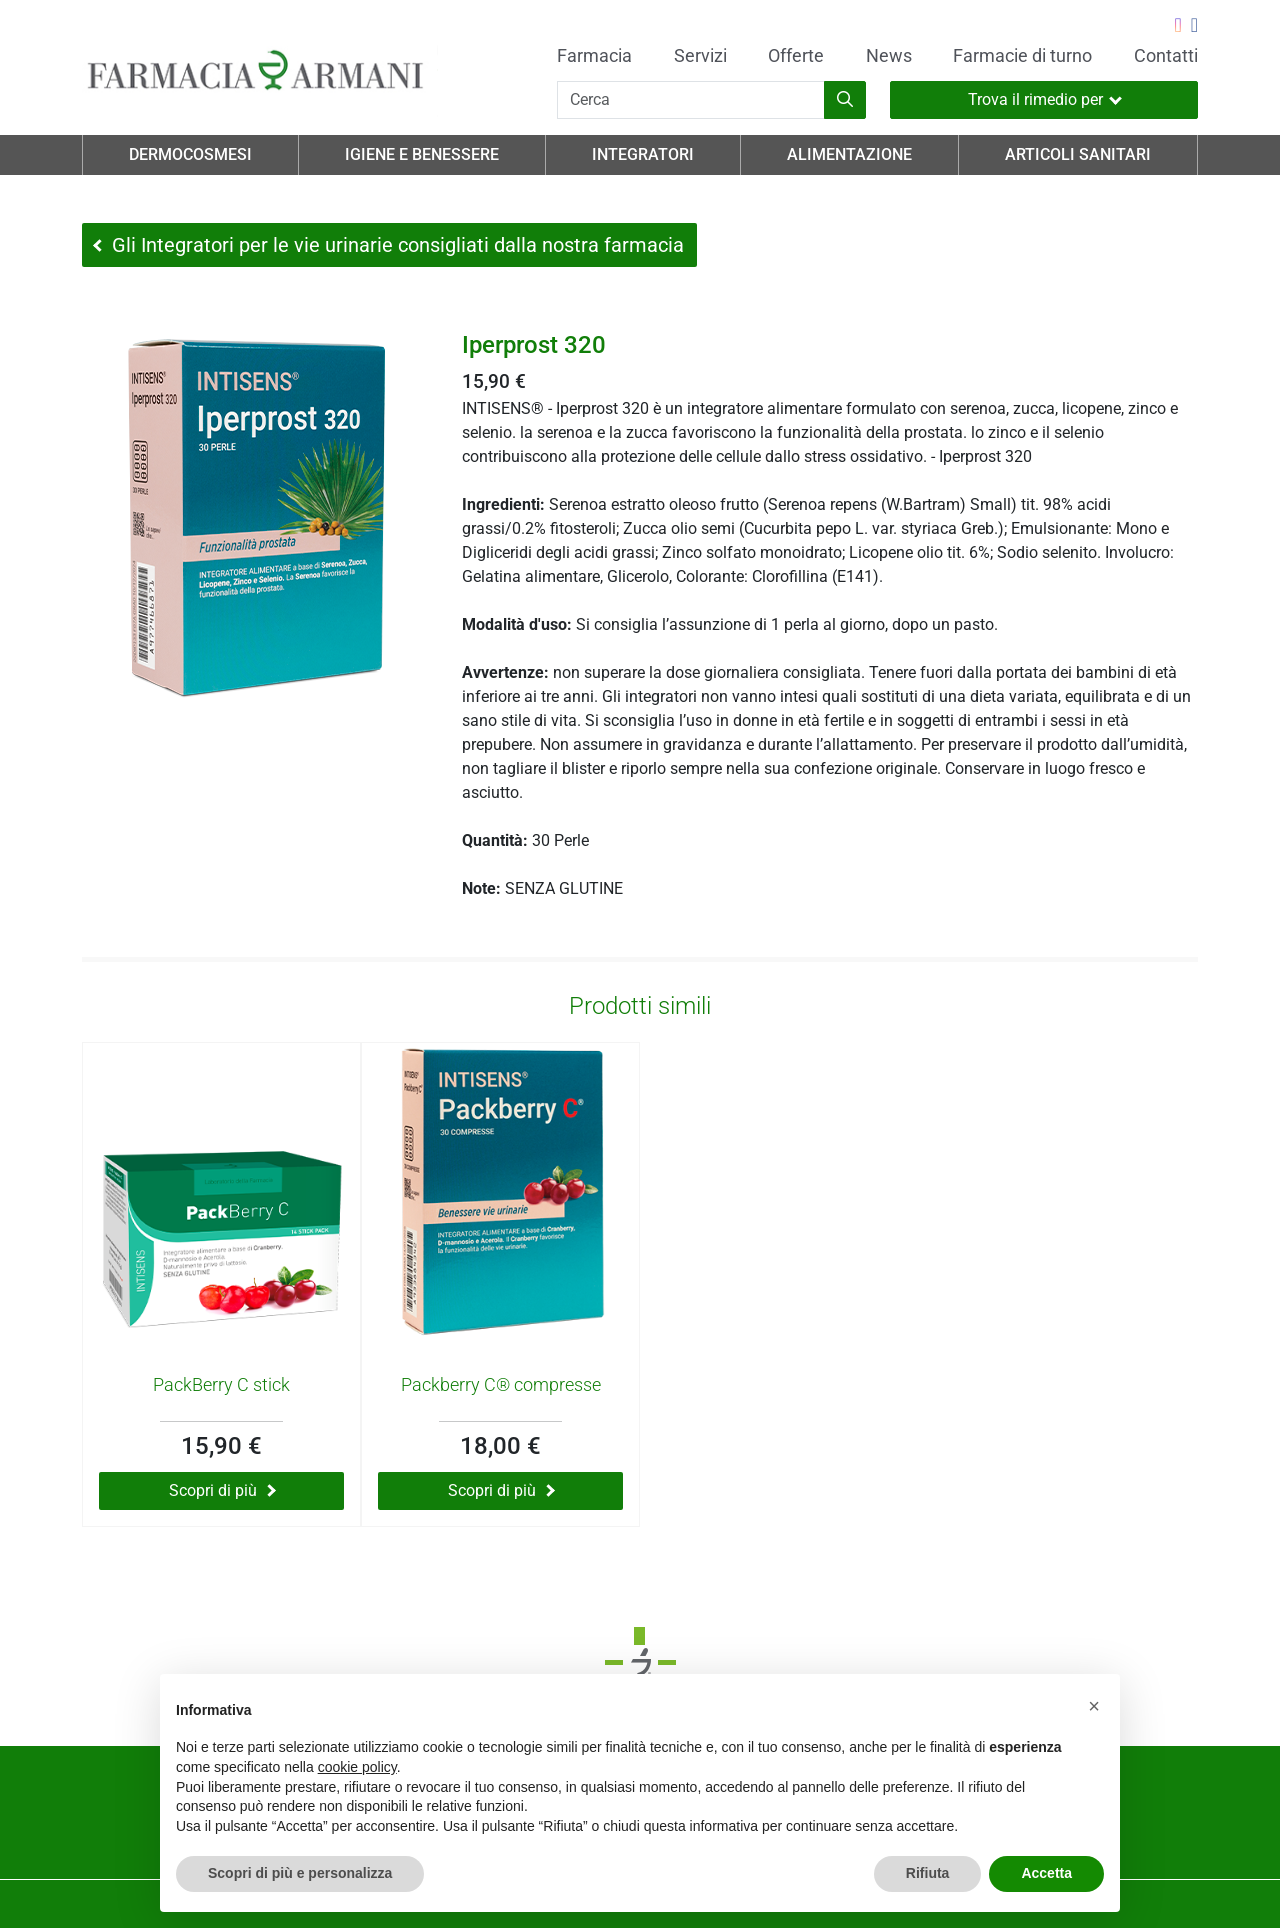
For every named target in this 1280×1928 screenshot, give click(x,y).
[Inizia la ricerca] (845, 100)
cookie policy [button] (357, 1767)
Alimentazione (849, 154)
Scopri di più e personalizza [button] (300, 1873)
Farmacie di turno (1022, 56)
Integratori (643, 154)
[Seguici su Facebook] (1194, 27)
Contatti (1166, 56)
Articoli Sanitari (1078, 154)
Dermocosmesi (190, 154)
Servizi (700, 56)
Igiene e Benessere (422, 154)
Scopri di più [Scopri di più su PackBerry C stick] (222, 1490)
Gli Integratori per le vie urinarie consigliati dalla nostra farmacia (388, 245)
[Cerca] (691, 100)
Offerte (796, 56)
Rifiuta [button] (928, 1873)
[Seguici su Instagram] (1177, 27)
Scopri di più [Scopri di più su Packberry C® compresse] (501, 1490)
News (889, 56)
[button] (1094, 1706)
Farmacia (594, 56)
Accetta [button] (1046, 1873)
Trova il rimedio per (1045, 99)
